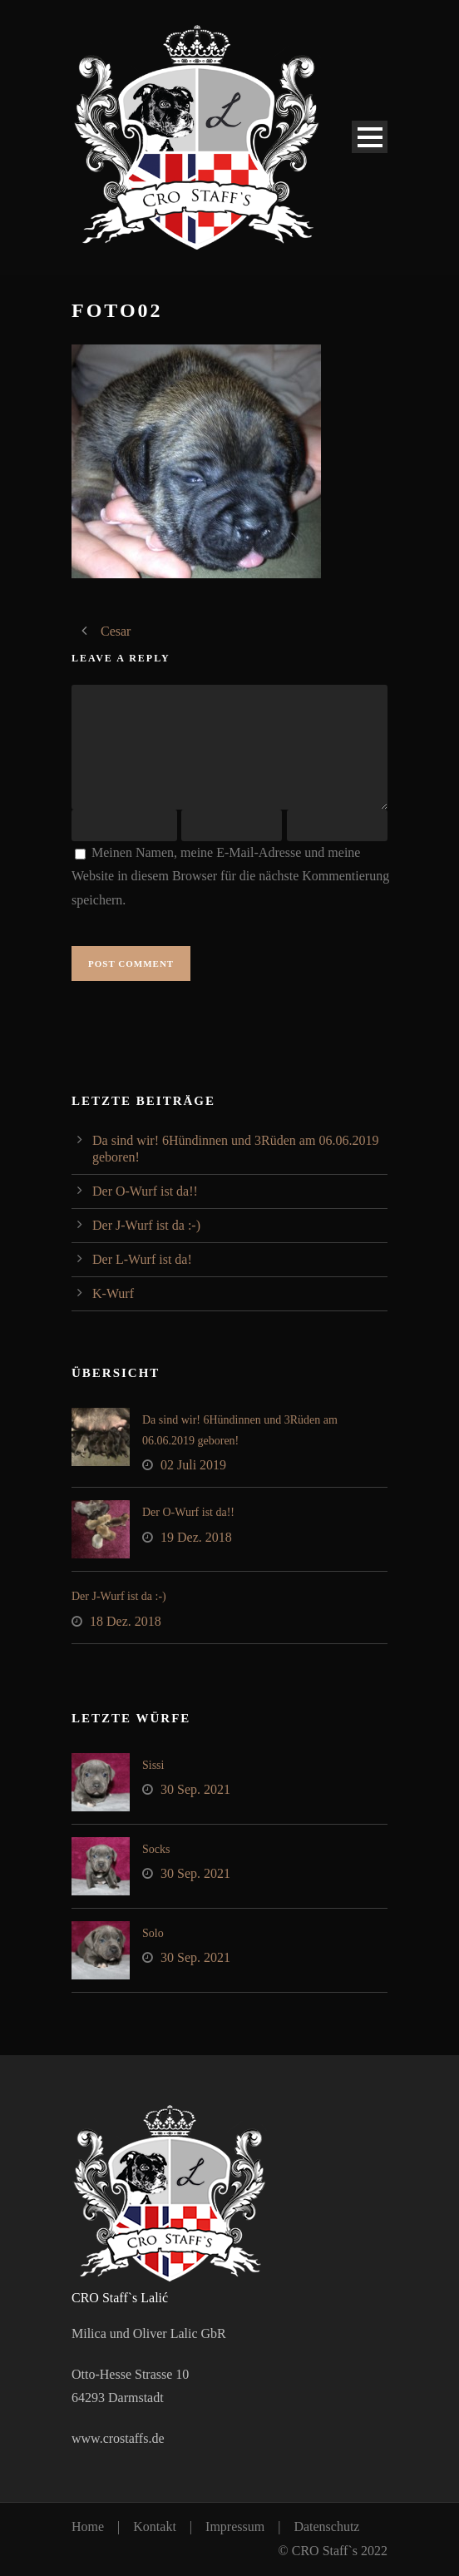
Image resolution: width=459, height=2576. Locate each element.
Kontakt (154, 2526)
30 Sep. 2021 (195, 1789)
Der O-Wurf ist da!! (145, 1191)
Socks (156, 1849)
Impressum (234, 2526)
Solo (153, 1933)
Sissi (153, 1765)
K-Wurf (113, 1293)
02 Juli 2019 (193, 1465)
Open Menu (369, 137)
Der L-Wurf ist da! (142, 1259)
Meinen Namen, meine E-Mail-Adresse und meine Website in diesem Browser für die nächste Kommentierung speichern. (230, 876)
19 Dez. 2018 (196, 1537)
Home (88, 2526)
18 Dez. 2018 (125, 1621)
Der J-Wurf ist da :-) (146, 1225)
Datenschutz (326, 2526)
